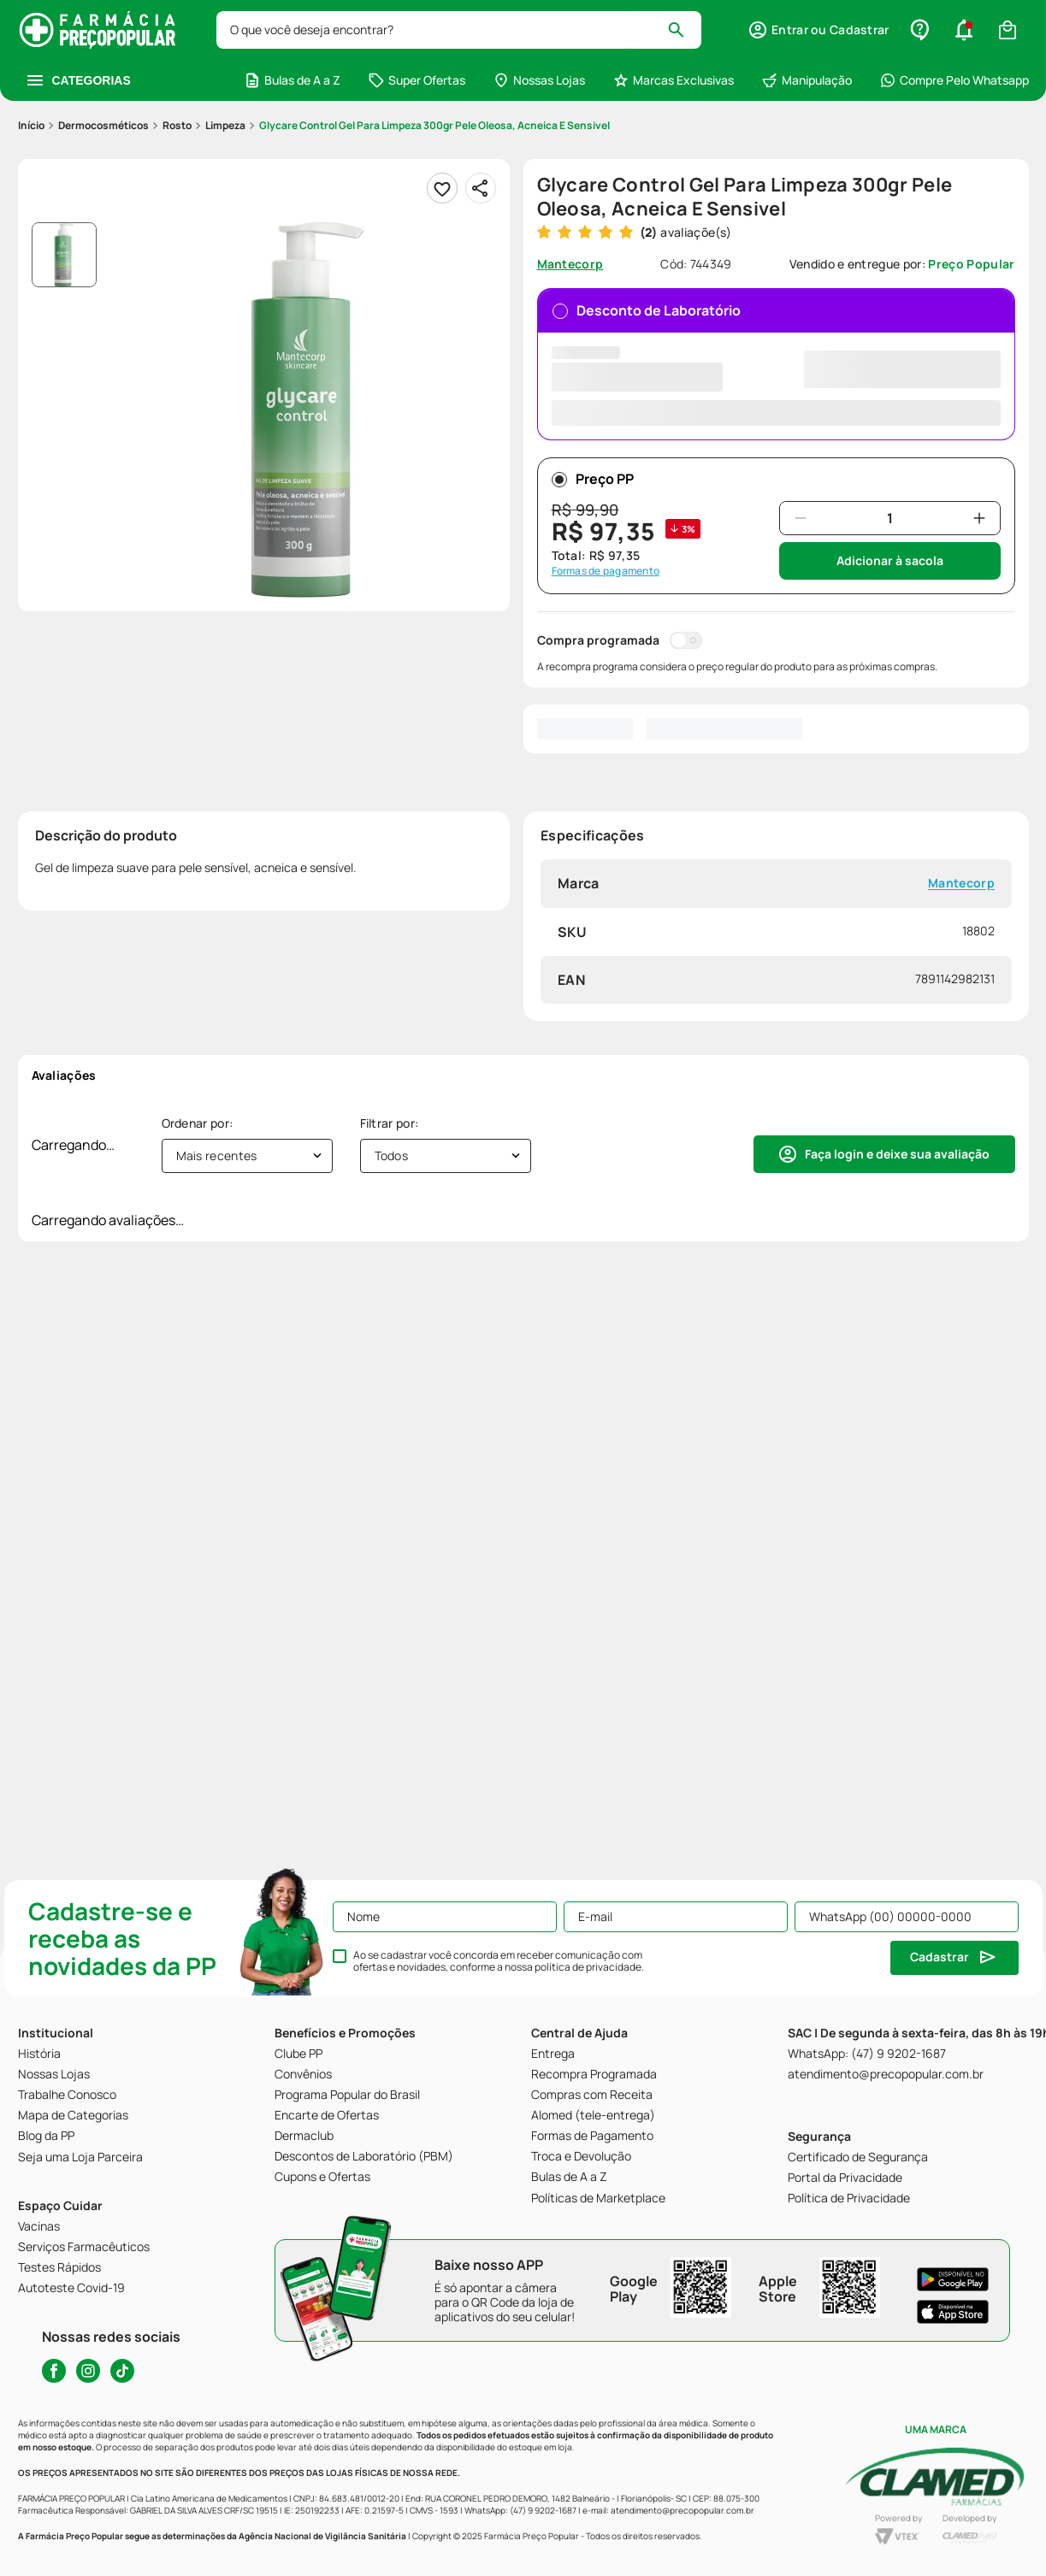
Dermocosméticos (103, 125)
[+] (979, 518)
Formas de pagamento (606, 571)
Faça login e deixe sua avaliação (897, 1154)
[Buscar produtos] (683, 30)
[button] (818, 30)
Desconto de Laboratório (776, 363)
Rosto (177, 125)
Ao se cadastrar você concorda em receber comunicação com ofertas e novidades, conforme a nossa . (498, 1961)
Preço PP (593, 478)
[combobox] (459, 29)
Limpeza (225, 125)
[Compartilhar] (480, 188)
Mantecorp (961, 883)
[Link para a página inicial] (31, 125)
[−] (800, 518)
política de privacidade (588, 1967)
